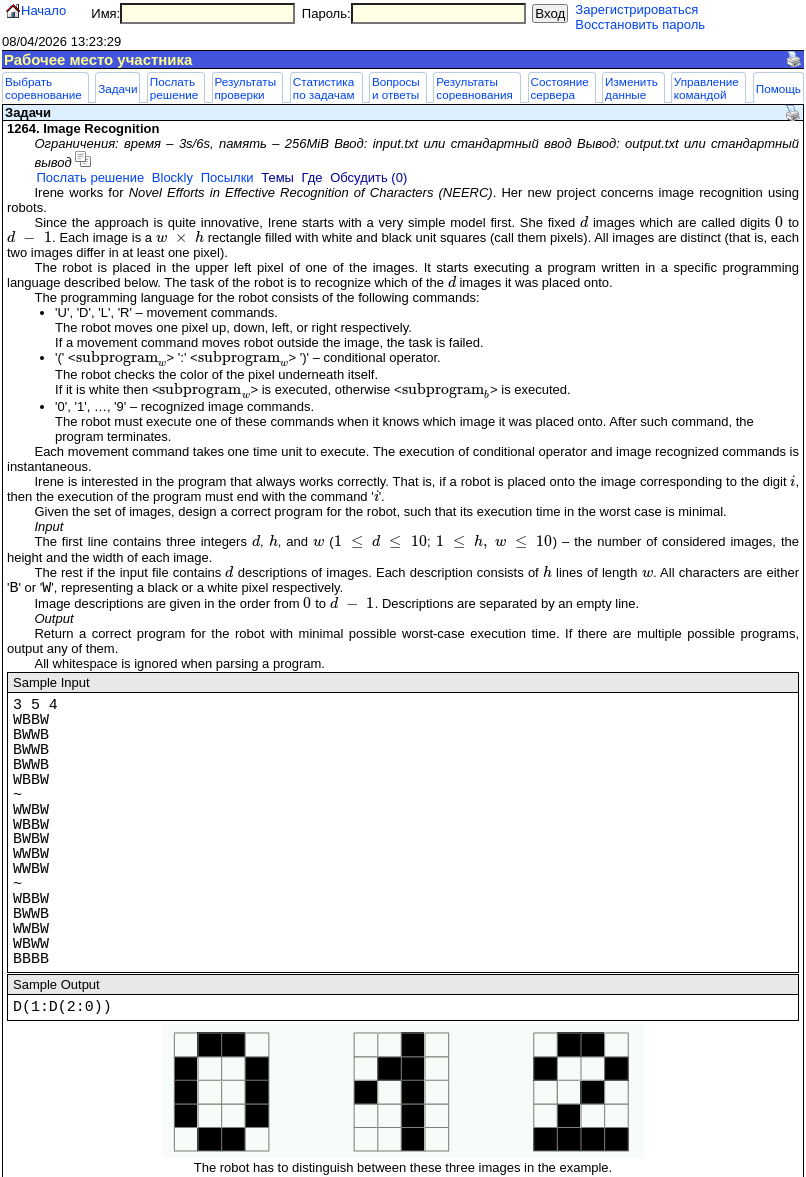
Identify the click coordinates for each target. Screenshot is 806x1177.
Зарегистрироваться (636, 9)
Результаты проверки (246, 88)
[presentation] (584, 222)
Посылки (227, 177)
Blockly (172, 177)
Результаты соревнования (474, 88)
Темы (277, 177)
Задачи (117, 88)
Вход (550, 13)
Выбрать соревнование (43, 88)
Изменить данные (631, 88)
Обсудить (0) (368, 177)
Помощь (778, 88)
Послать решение (174, 88)
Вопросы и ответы (396, 88)
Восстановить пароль (640, 24)
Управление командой (706, 88)
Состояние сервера (560, 88)
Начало (43, 10)
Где (312, 177)
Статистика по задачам (324, 88)
